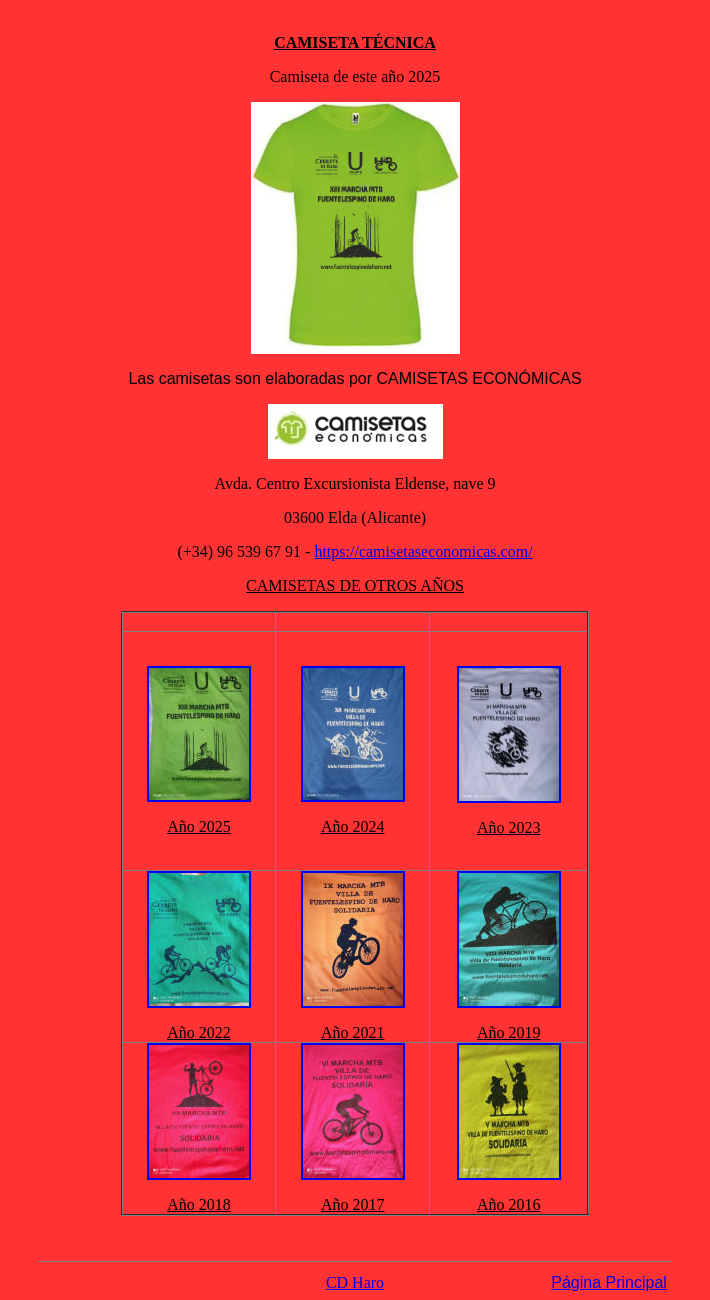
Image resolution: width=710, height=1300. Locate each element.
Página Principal (609, 1282)
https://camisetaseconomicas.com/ (423, 551)
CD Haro (355, 1282)
